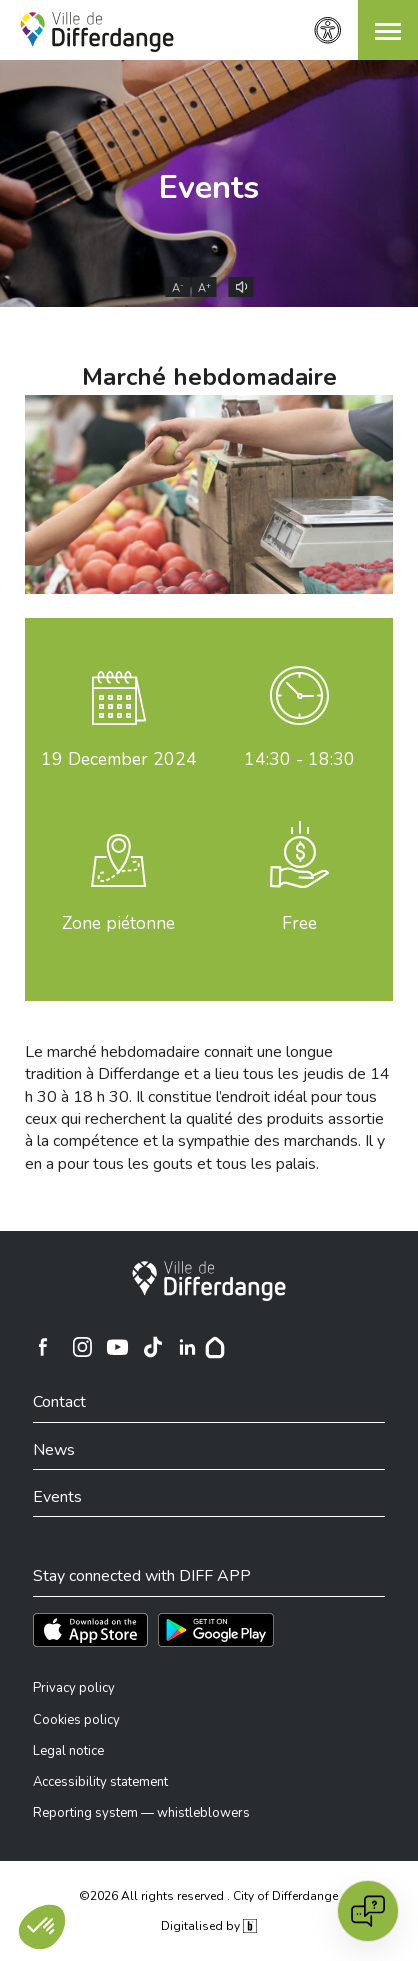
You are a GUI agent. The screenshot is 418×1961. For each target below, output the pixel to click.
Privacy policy (74, 1688)
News (54, 1450)
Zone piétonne (118, 923)
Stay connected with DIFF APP (142, 1576)
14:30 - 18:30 (299, 759)
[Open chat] (368, 1911)
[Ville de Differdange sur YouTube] (117, 1347)
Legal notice (68, 1751)
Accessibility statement (100, 1782)
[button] (388, 30)
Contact (59, 1402)
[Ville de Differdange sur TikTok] (152, 1347)
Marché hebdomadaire (209, 377)
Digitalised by (209, 1926)
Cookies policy (76, 1720)
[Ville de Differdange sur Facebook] (43, 1347)
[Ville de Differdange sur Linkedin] (187, 1347)
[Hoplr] (215, 1347)
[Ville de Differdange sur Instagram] (82, 1347)
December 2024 (119, 759)
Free (299, 923)
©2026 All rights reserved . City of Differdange (208, 1896)
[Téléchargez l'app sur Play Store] (216, 1630)
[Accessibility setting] (328, 30)
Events (209, 187)
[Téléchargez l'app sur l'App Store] (90, 1630)
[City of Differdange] (209, 1281)
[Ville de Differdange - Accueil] (97, 32)
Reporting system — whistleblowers (141, 1813)
